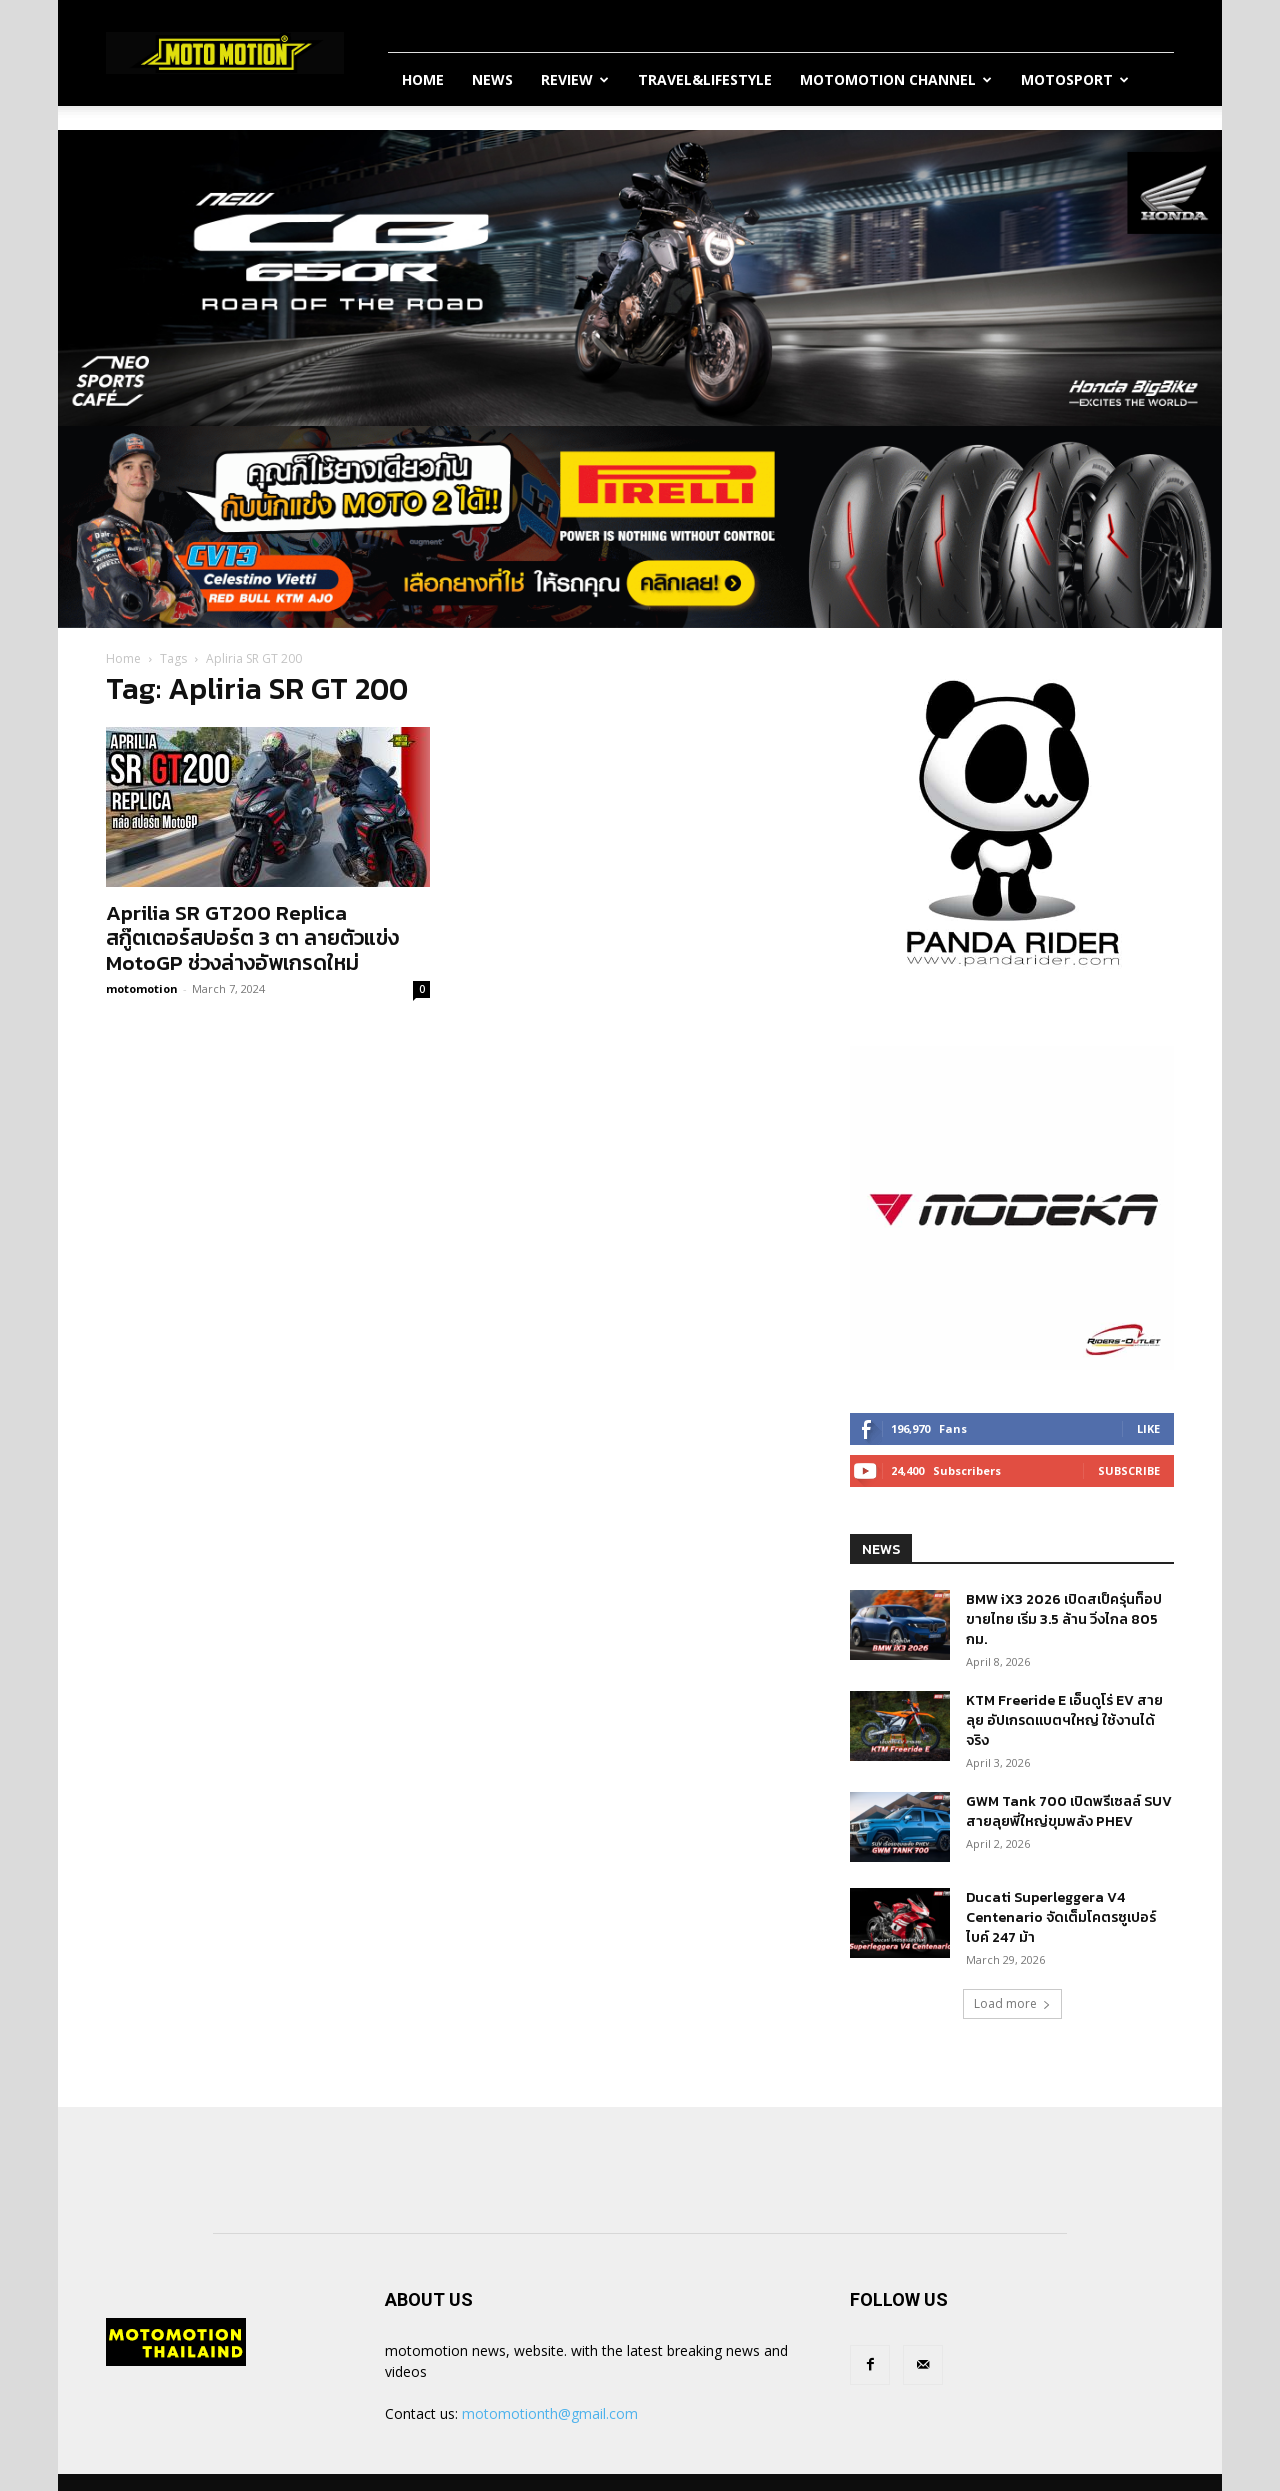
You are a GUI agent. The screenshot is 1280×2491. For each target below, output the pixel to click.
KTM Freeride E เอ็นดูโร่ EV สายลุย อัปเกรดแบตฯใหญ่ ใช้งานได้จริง (1064, 1720)
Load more (1012, 2003)
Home (423, 79)
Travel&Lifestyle (705, 79)
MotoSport (1075, 79)
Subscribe (1129, 1470)
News (492, 79)
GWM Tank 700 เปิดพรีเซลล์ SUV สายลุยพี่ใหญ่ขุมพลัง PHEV (1069, 1811)
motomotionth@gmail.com (550, 2413)
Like (1148, 1428)
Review (575, 79)
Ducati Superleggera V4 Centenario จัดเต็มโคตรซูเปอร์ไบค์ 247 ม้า (1061, 1917)
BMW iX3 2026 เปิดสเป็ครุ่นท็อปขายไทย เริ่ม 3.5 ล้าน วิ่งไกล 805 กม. (1064, 1619)
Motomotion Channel (896, 79)
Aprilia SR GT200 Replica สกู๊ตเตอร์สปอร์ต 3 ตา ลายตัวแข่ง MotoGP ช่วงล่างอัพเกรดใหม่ (252, 937)
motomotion (142, 988)
